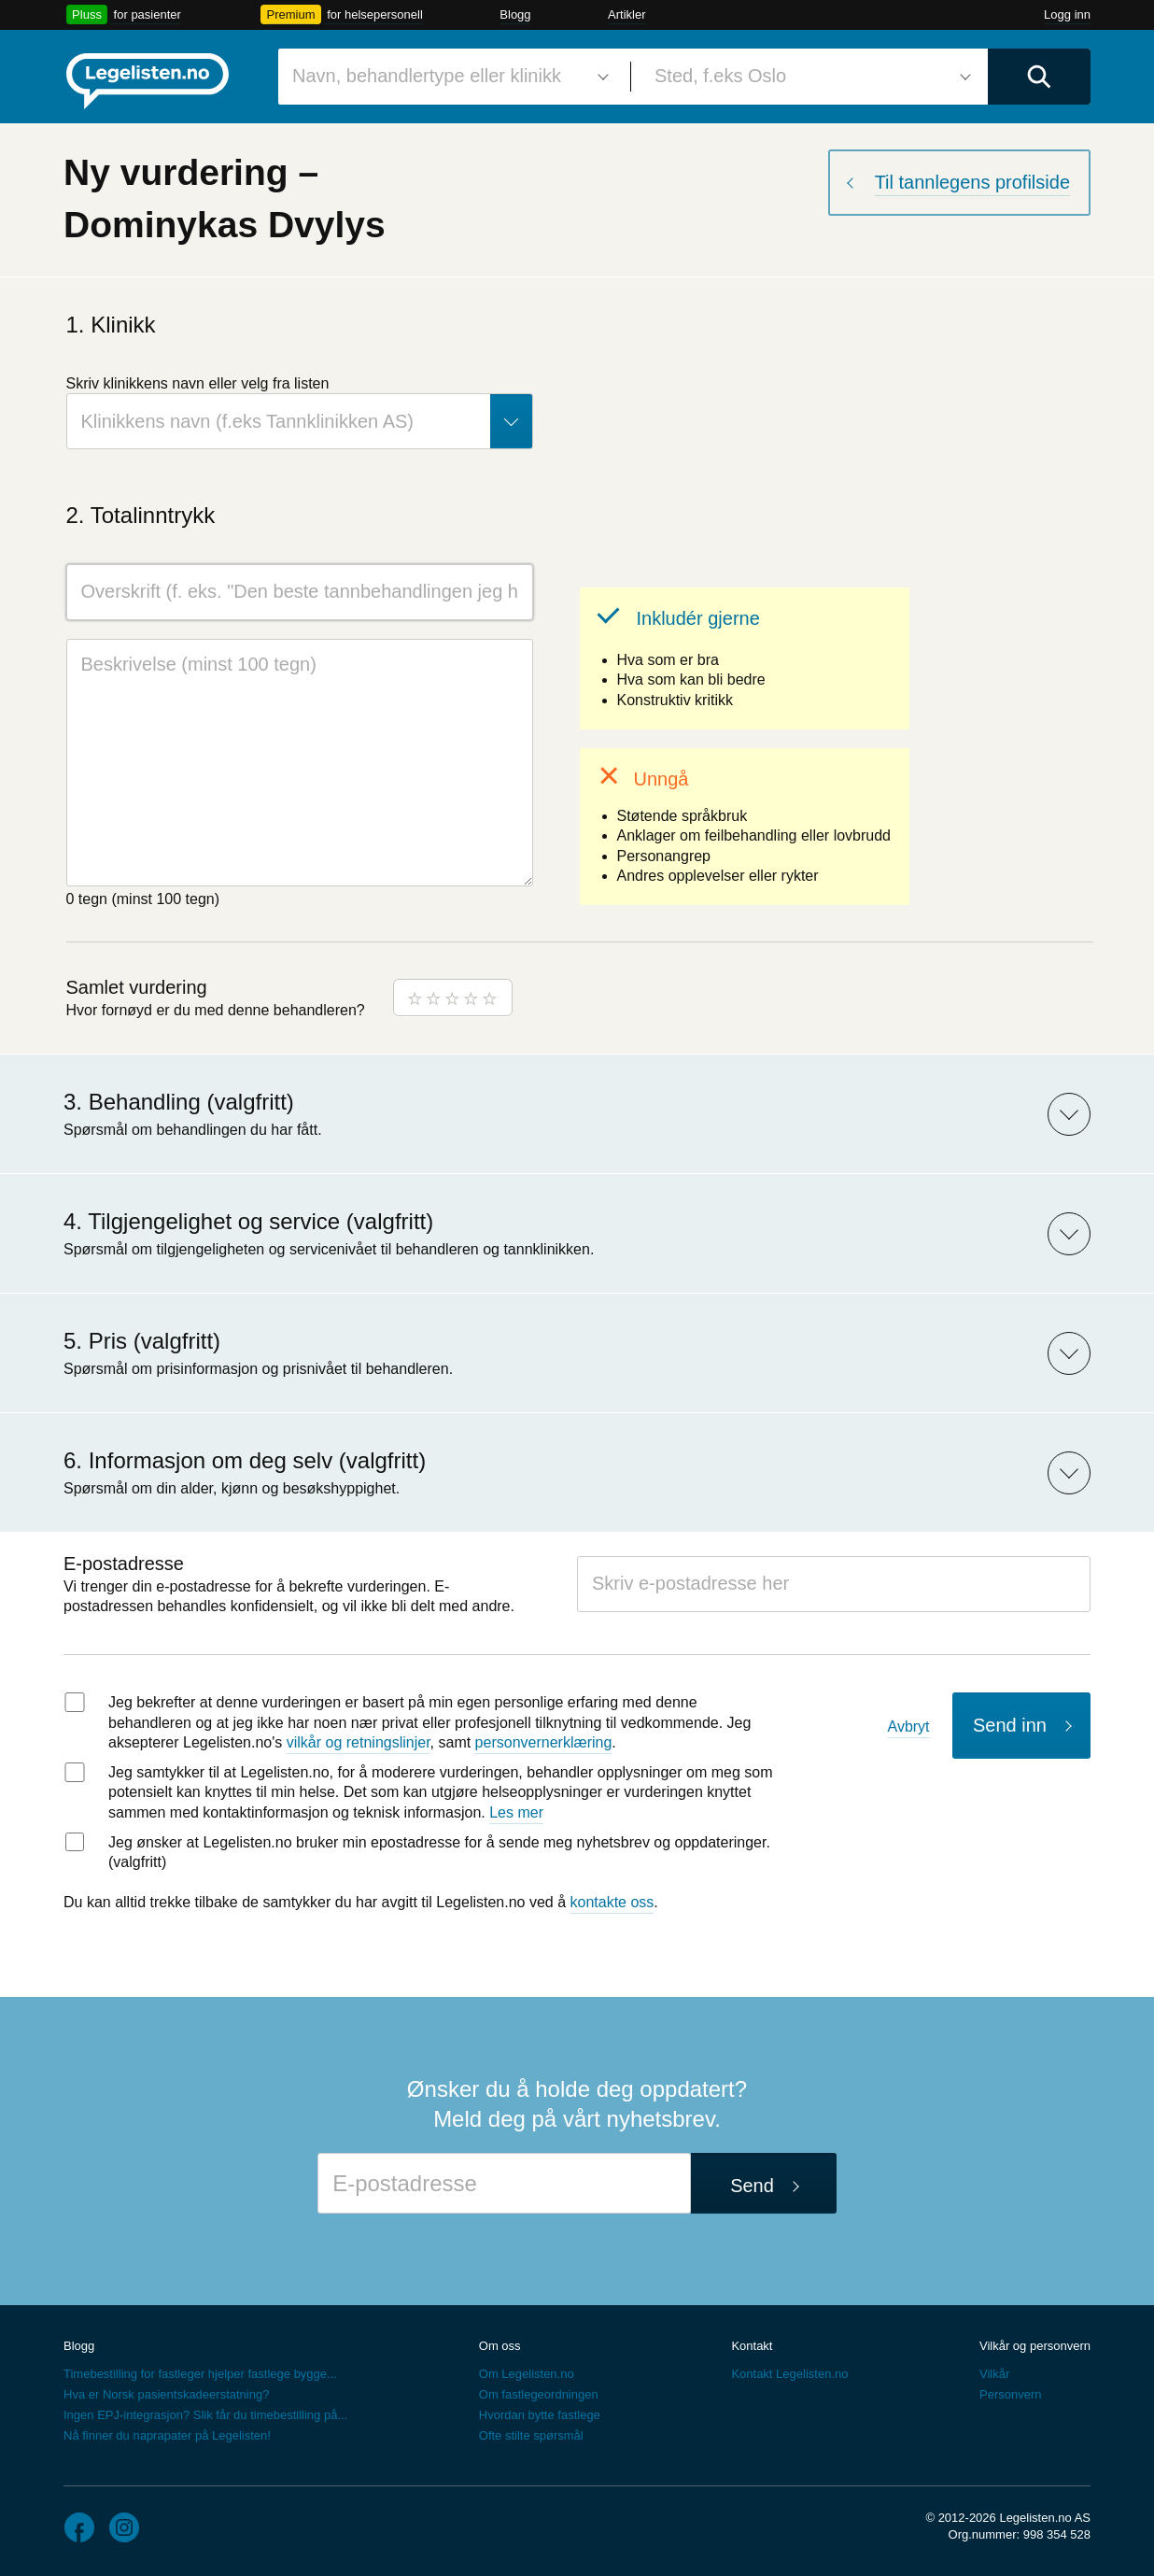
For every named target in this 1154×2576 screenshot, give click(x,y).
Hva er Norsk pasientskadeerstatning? (166, 2394)
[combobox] (447, 77)
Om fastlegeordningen (538, 2394)
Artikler (626, 14)
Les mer (516, 1812)
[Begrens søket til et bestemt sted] (809, 77)
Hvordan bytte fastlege (539, 2415)
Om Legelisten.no (526, 2374)
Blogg (515, 14)
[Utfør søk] (1039, 77)
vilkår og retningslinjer (358, 1742)
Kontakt (751, 2346)
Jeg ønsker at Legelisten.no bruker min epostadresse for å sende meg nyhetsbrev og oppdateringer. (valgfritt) (439, 1852)
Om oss (500, 2346)
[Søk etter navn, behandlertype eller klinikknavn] (447, 77)
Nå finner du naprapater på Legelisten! (167, 2435)
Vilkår (994, 2374)
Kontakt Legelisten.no (789, 2374)
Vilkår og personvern (1035, 2346)
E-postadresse (123, 1563)
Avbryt (909, 1726)
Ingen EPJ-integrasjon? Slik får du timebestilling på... (205, 2415)
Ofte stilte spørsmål (531, 2435)
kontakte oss (612, 1902)
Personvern (1010, 2394)
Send (752, 2185)
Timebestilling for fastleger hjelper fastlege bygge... (200, 2374)
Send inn (1010, 1725)
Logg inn (1067, 14)
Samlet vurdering (136, 987)
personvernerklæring (543, 1742)
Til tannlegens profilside (972, 182)
